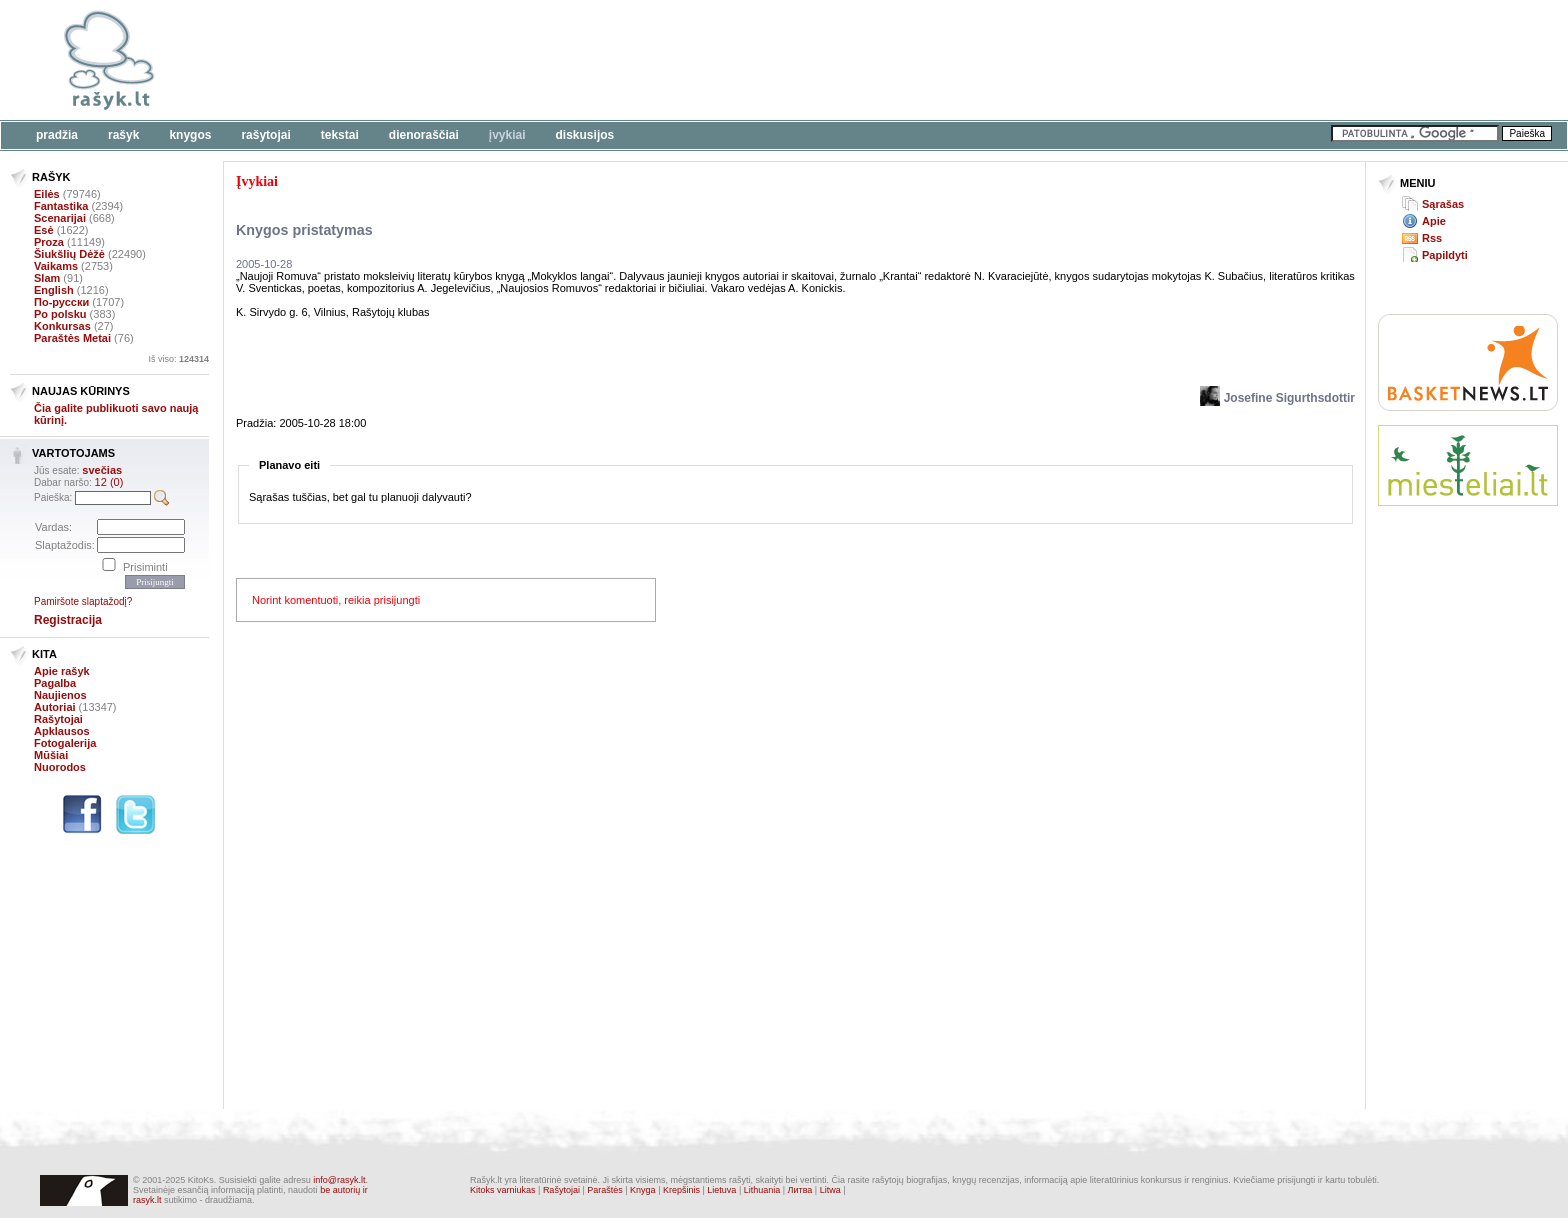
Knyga (643, 1190)
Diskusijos (585, 135)
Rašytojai (265, 135)
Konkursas (62, 326)
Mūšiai (51, 755)
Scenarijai (60, 218)
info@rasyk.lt (339, 1180)
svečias (102, 470)
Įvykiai (507, 135)
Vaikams (56, 266)
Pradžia (57, 135)
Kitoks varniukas (503, 1190)
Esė (44, 230)
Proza (49, 242)
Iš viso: (178, 359)
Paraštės (605, 1190)
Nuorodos (60, 767)
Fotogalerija (65, 743)
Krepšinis (681, 1190)
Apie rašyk (62, 671)
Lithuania (762, 1190)
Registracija (68, 620)
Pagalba (55, 683)
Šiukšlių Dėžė (69, 254)
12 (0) (109, 482)
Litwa (830, 1190)
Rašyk (123, 135)
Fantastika (61, 206)
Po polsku (60, 314)
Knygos (190, 135)
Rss (1432, 238)
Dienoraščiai (424, 135)
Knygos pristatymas (304, 230)
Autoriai (55, 707)
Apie (1434, 221)
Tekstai (340, 135)
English (54, 290)
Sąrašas (1443, 204)
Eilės (47, 194)
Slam (47, 278)
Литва (800, 1190)
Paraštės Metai (72, 338)
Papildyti (1445, 255)
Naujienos (60, 695)
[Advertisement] (615, 60)
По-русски (61, 302)
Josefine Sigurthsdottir (1277, 398)
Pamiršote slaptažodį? (83, 601)
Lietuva (721, 1190)
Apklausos (62, 731)
